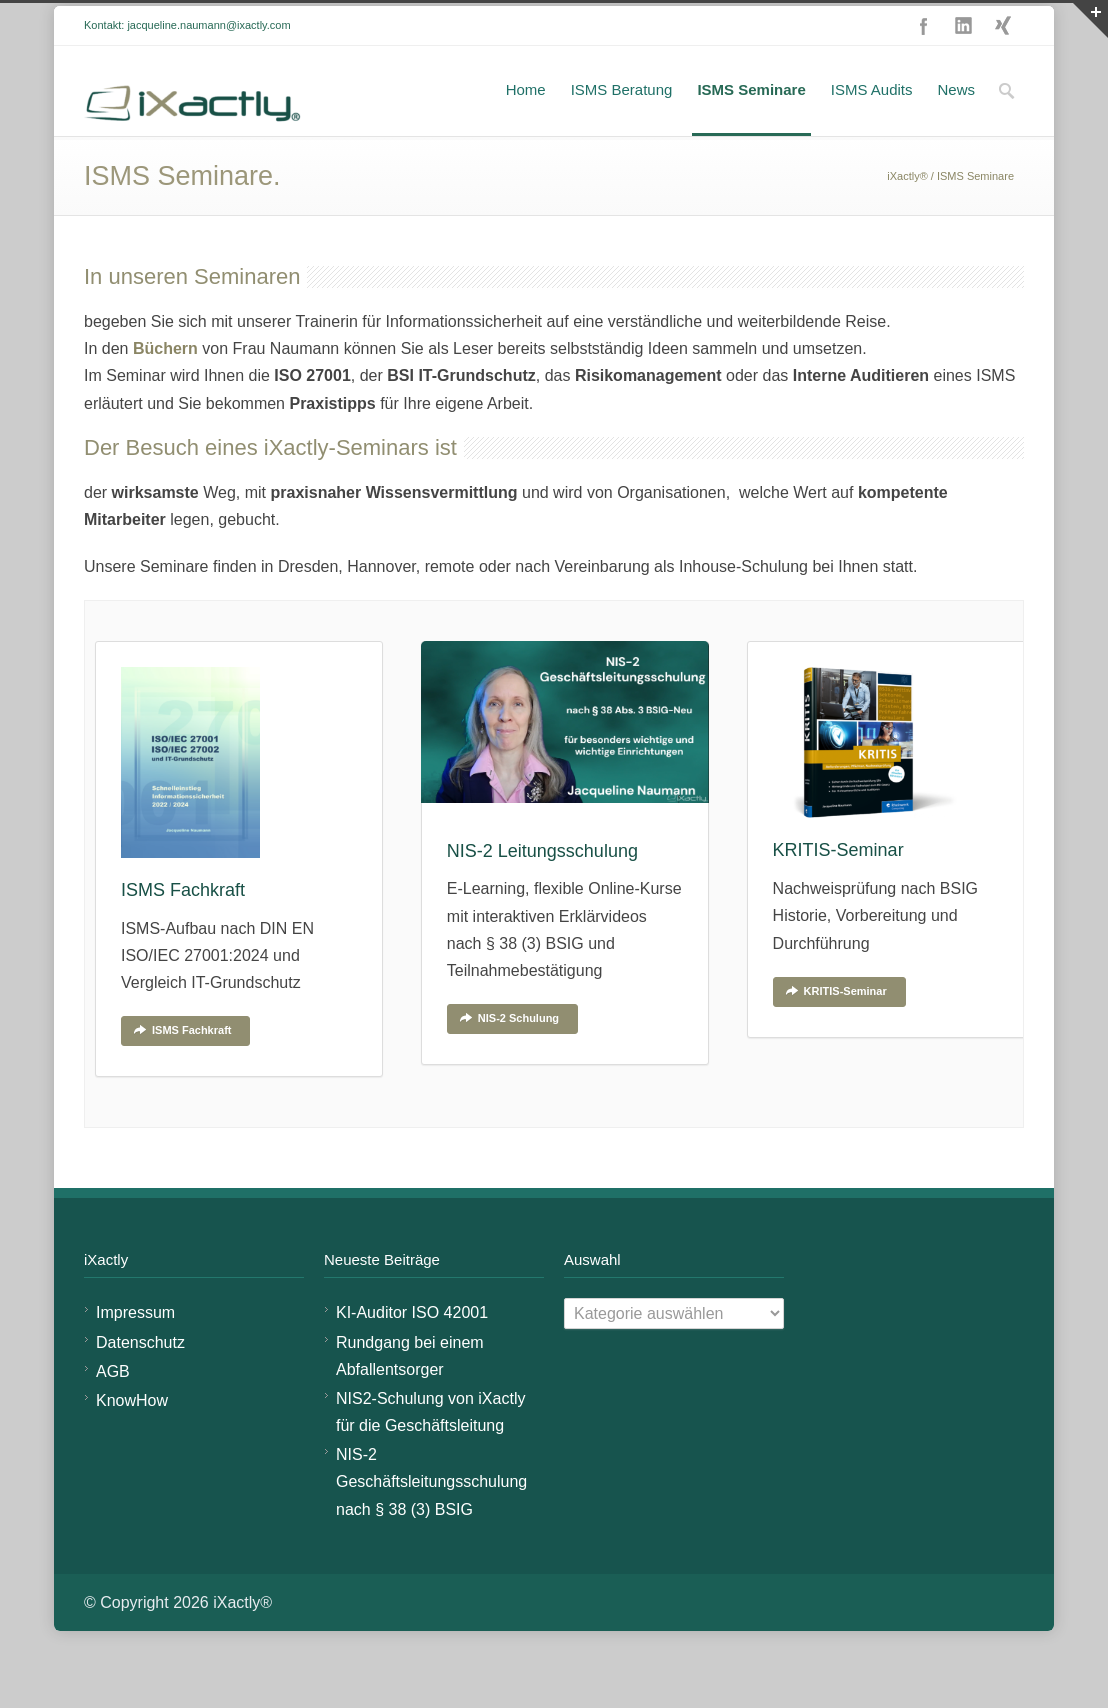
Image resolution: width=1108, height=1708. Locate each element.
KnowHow (132, 1437)
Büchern (167, 385)
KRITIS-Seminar (836, 1028)
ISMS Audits (872, 126)
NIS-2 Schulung (509, 1055)
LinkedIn (964, 63)
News (956, 126)
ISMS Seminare (751, 126)
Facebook (924, 63)
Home (526, 126)
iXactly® (907, 213)
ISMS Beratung (622, 126)
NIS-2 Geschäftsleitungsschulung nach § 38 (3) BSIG (431, 1518)
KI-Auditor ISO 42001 (412, 1349)
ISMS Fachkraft (182, 1067)
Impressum (135, 1349)
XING (1004, 63)
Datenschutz (140, 1379)
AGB (113, 1408)
